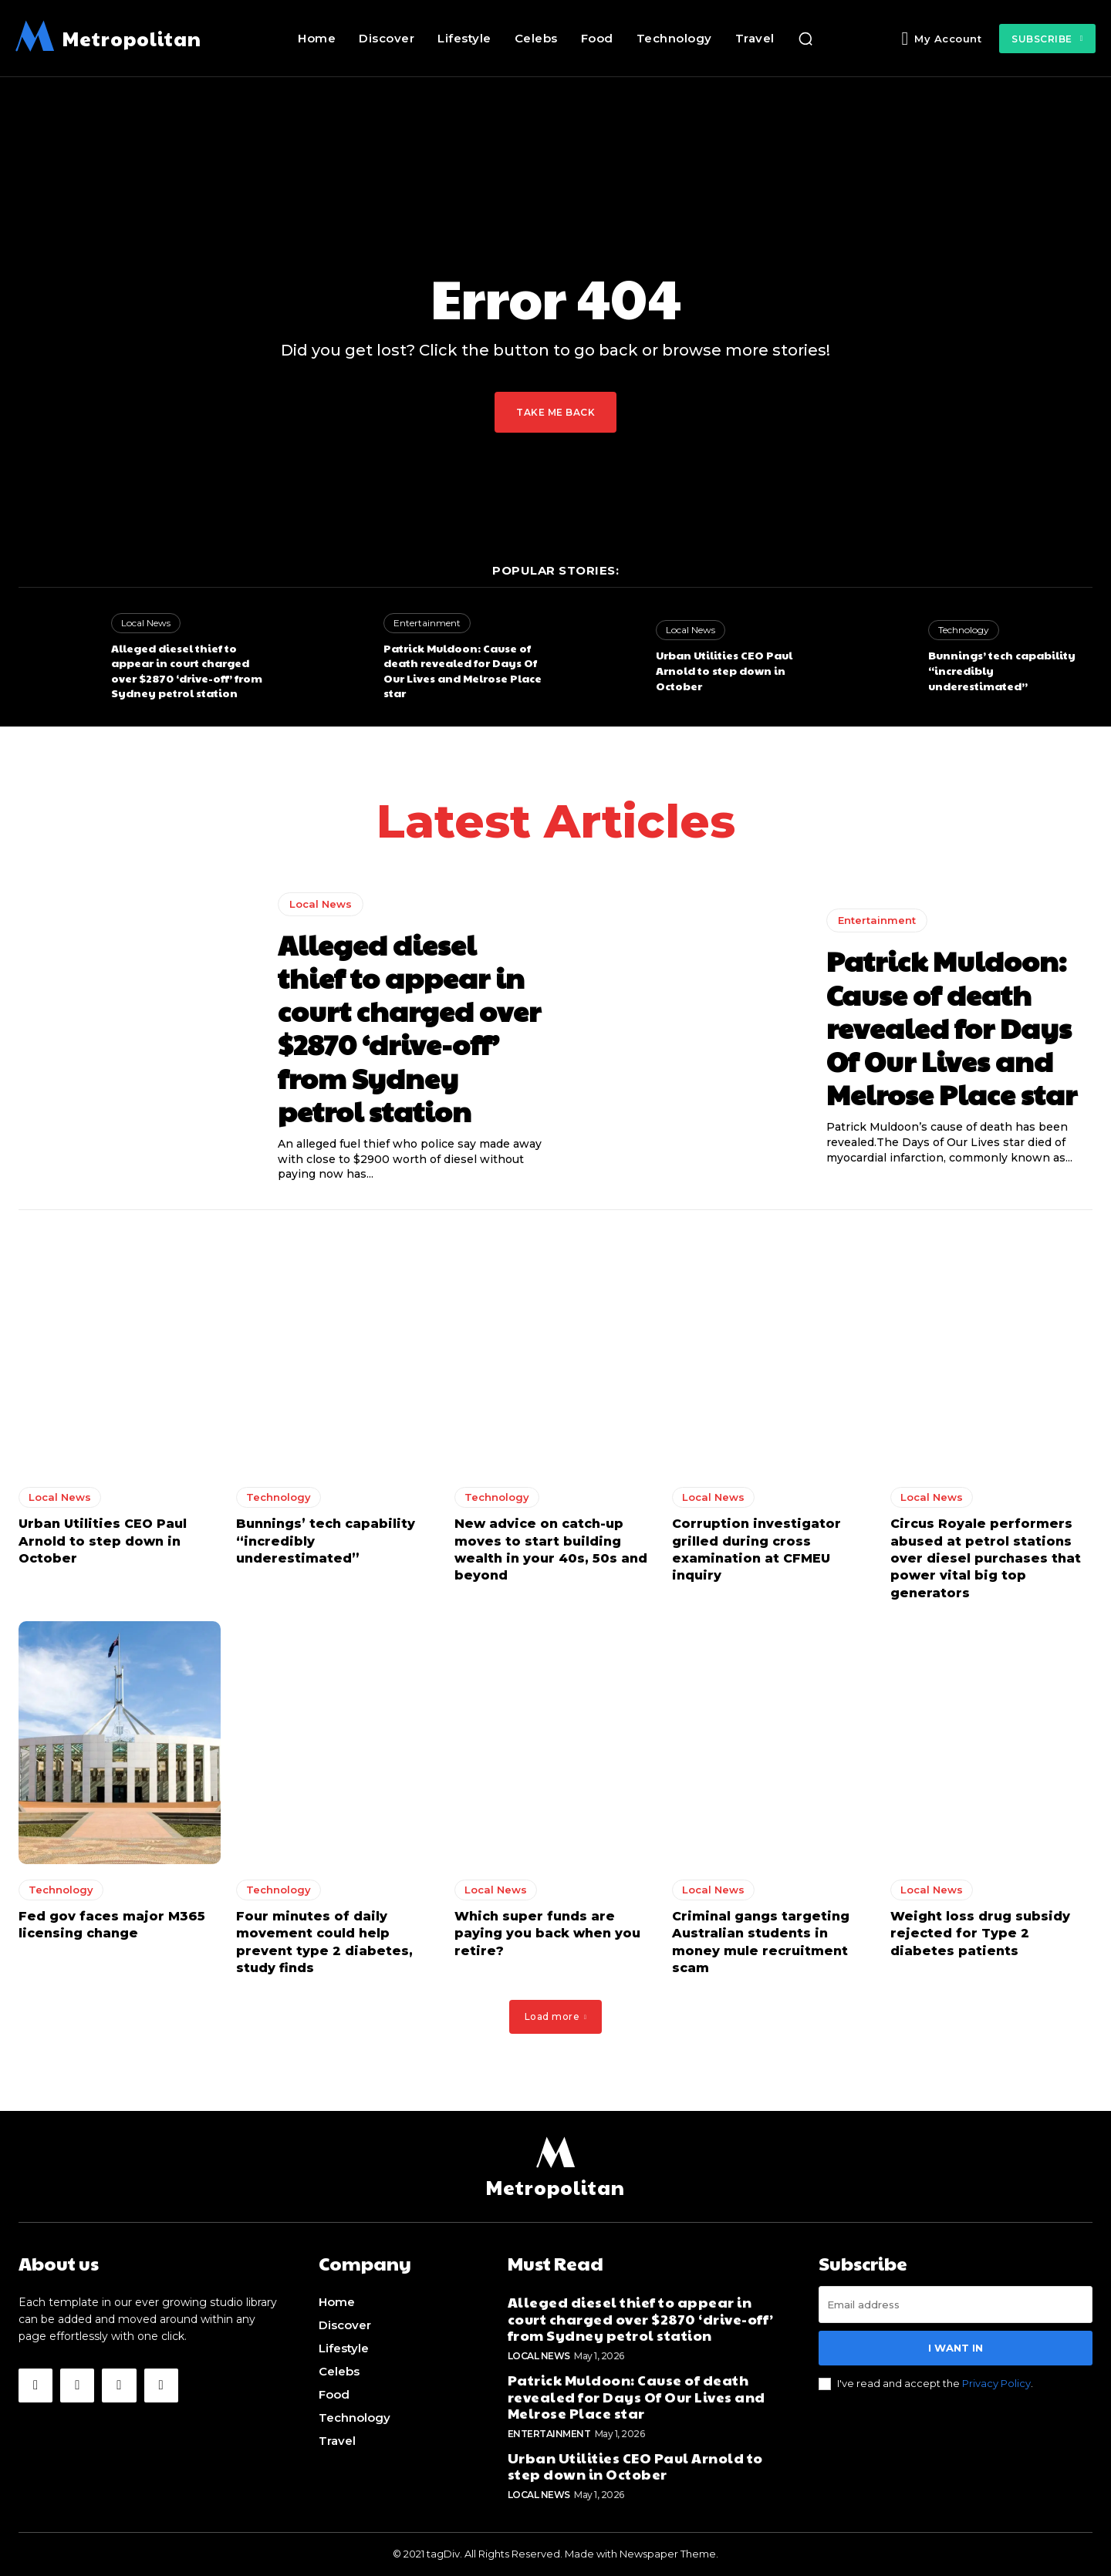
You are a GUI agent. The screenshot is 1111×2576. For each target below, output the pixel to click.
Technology (963, 630)
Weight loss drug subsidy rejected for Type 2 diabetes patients (980, 1933)
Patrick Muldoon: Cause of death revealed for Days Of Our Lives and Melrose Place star (462, 670)
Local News (146, 623)
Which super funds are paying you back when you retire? (547, 1933)
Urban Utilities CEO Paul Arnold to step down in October (724, 670)
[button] (805, 38)
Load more (556, 2016)
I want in (955, 2348)
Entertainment (427, 623)
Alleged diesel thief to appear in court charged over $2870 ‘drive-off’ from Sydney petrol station (186, 670)
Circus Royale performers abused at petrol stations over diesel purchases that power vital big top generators (985, 1558)
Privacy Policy (996, 2384)
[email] (955, 2304)
